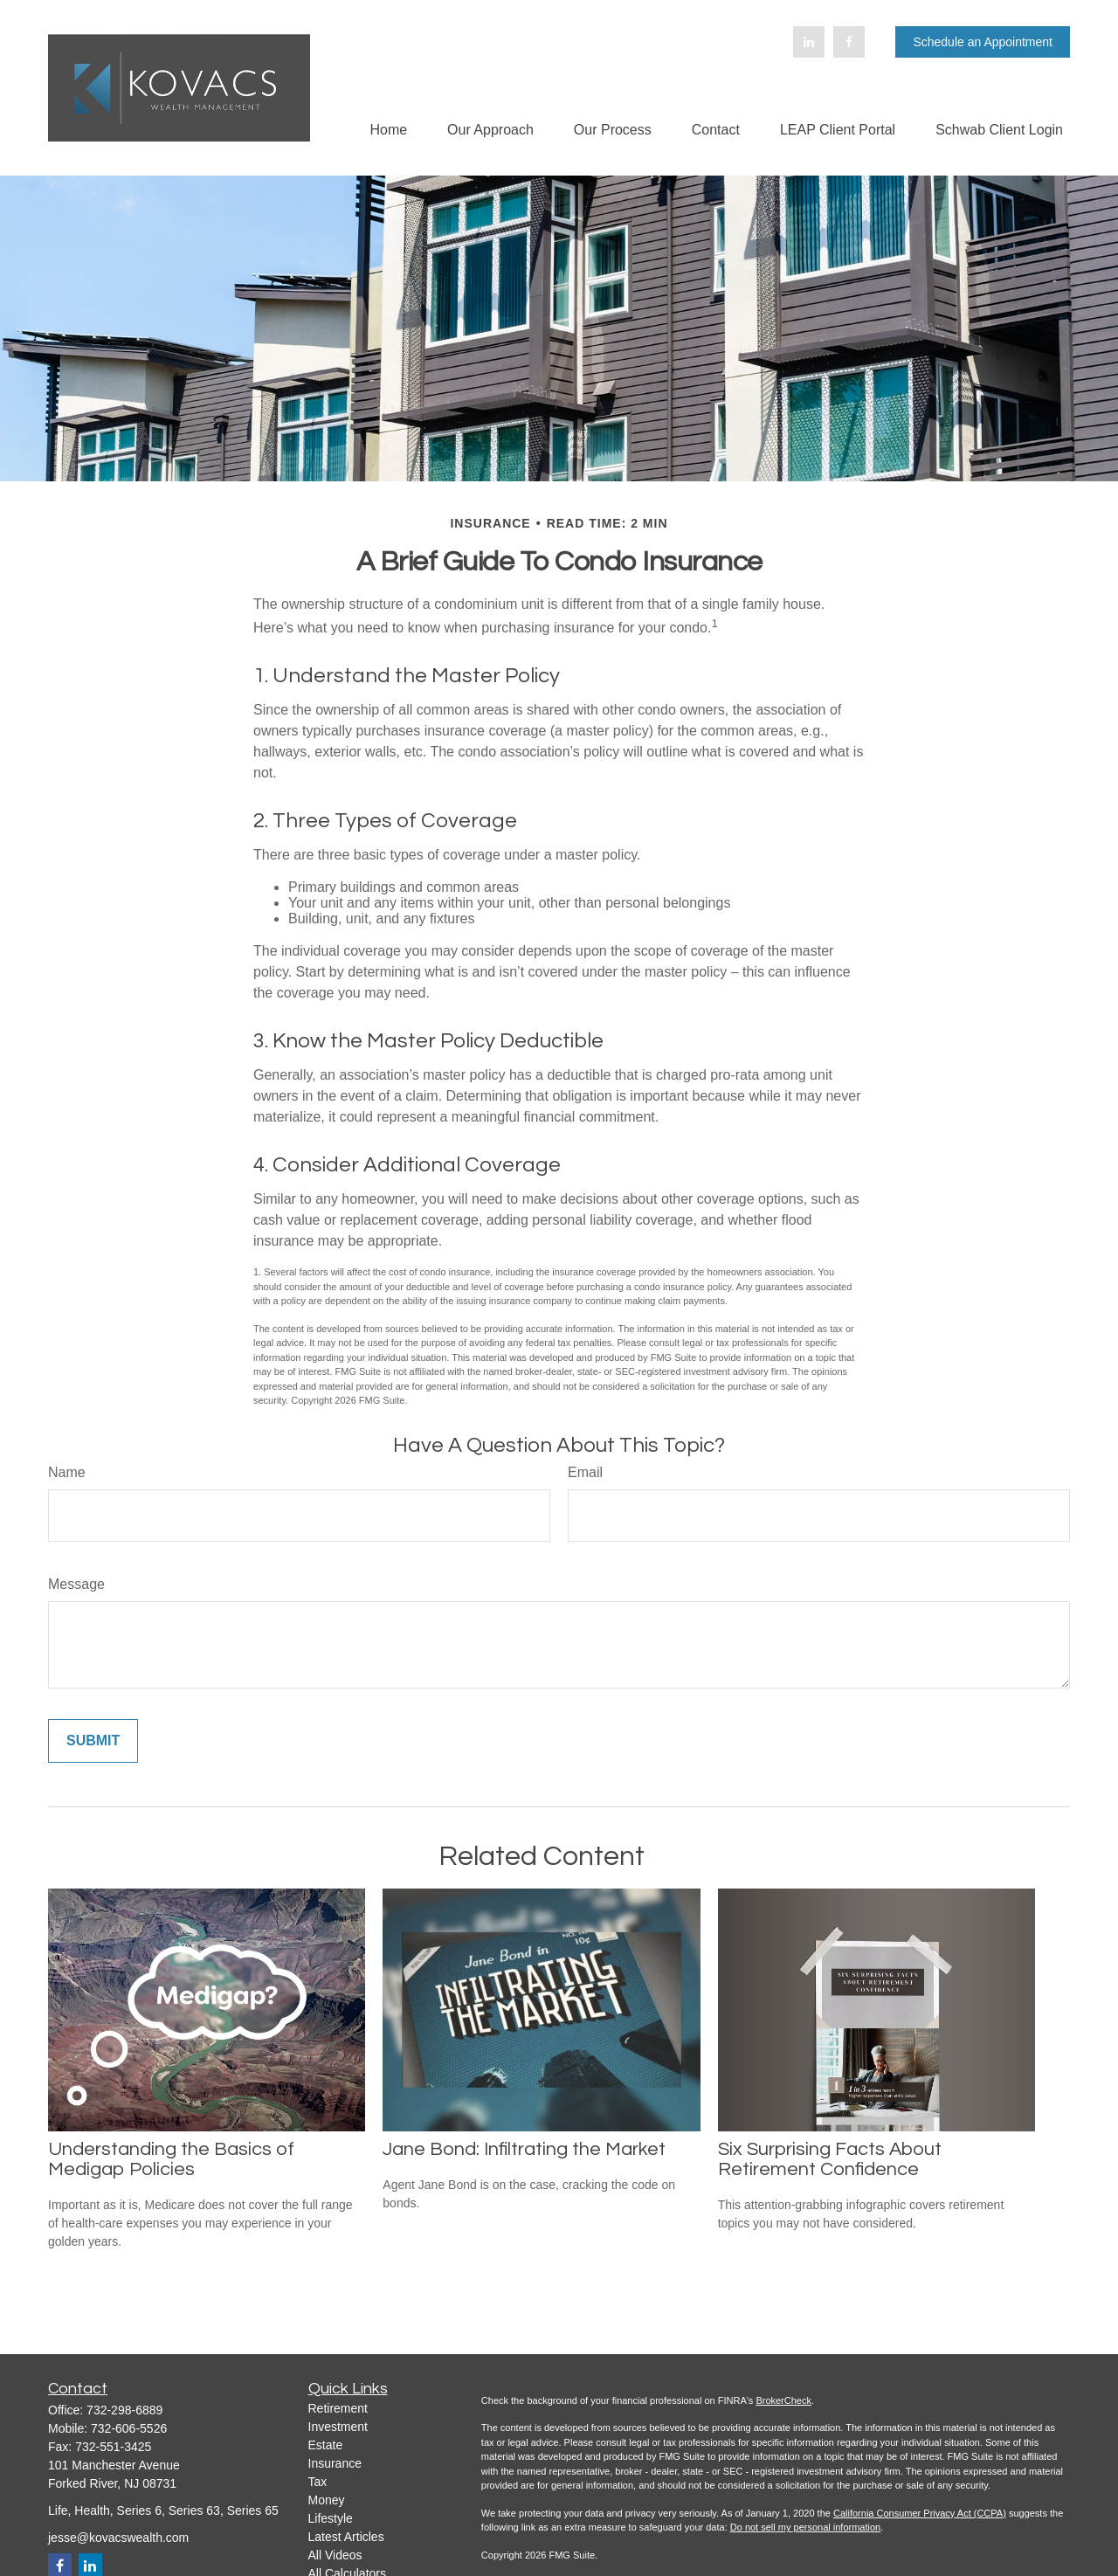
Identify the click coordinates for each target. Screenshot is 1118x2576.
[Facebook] (849, 42)
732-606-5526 (129, 2428)
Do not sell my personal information (805, 2527)
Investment (338, 2427)
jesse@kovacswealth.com (118, 2538)
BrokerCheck (783, 2400)
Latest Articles (346, 2537)
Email (585, 1472)
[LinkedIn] (809, 42)
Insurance (335, 2463)
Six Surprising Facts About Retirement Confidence (830, 2159)
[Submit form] (93, 1741)
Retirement (338, 2408)
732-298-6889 (124, 2410)
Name (67, 1472)
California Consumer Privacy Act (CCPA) (919, 2513)
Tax (318, 2482)
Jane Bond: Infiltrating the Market (524, 2149)
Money (326, 2500)
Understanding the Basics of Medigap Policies (171, 2159)
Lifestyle (330, 2518)
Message (76, 1584)
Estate (325, 2445)
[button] (388, 129)
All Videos (335, 2555)
